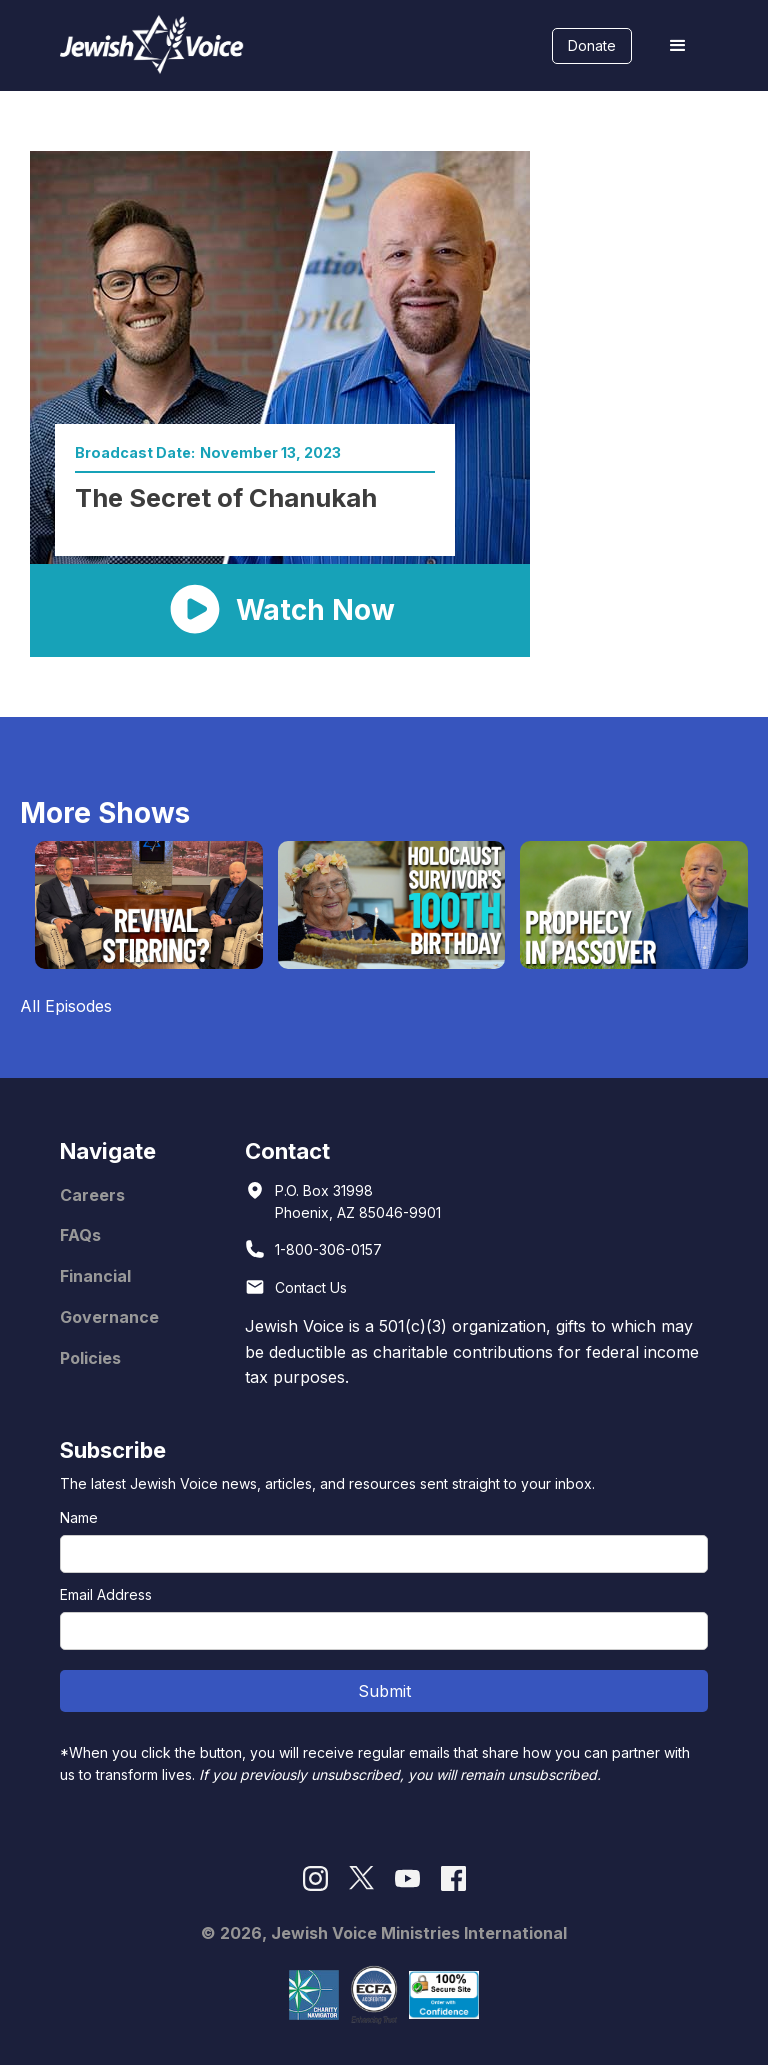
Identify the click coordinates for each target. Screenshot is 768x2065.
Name (79, 1517)
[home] (152, 45)
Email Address (106, 1594)
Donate (592, 45)
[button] (678, 46)
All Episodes (66, 1006)
